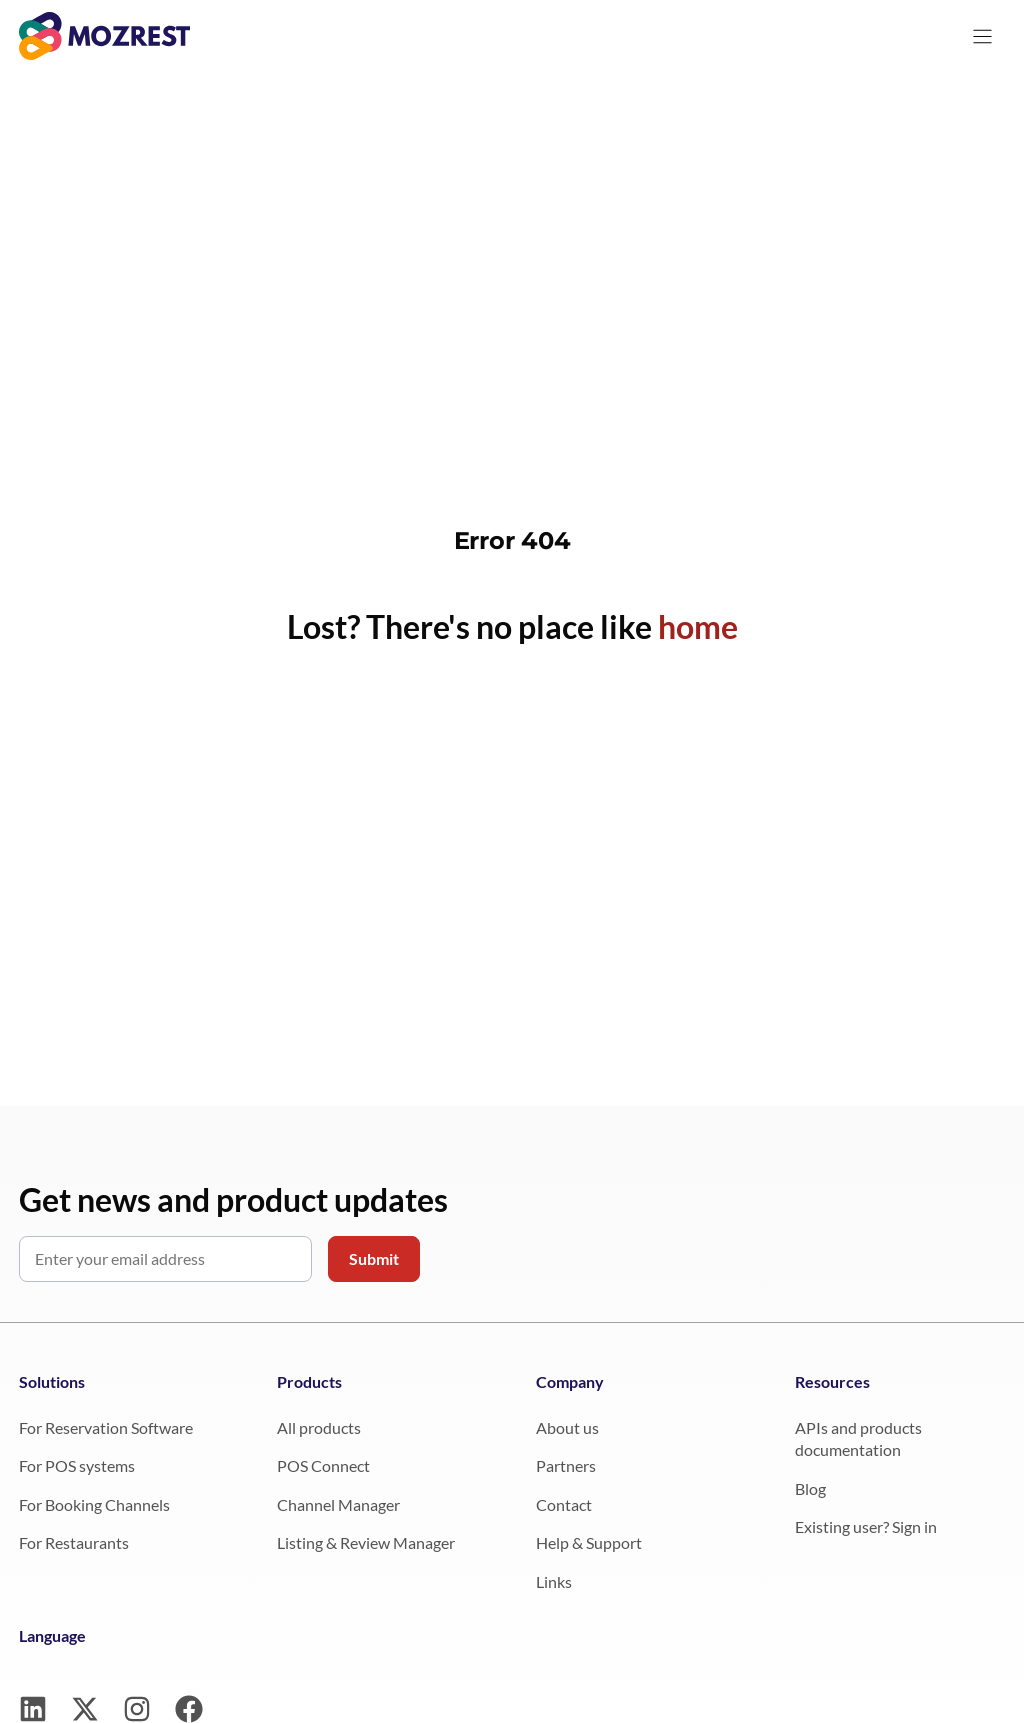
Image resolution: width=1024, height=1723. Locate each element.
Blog (810, 1488)
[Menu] (982, 36)
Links (554, 1581)
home (698, 626)
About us (567, 1427)
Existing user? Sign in (866, 1526)
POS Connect (323, 1465)
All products (319, 1427)
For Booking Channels (94, 1504)
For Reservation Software (106, 1427)
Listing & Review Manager (366, 1542)
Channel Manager (338, 1504)
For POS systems (77, 1465)
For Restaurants (74, 1542)
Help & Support (589, 1542)
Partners (566, 1465)
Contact (564, 1504)
